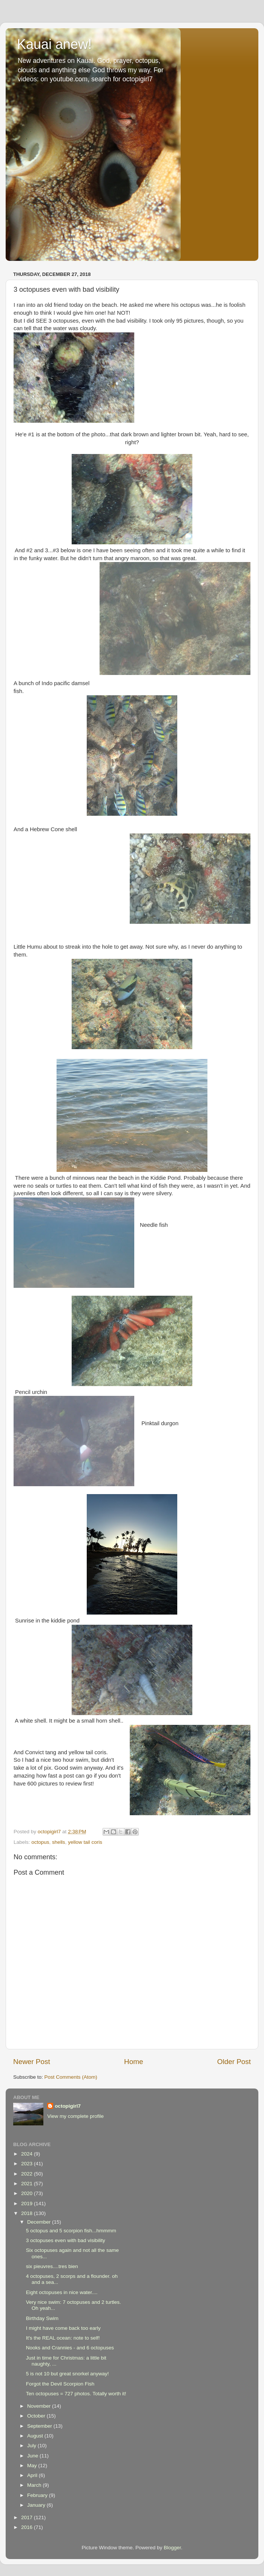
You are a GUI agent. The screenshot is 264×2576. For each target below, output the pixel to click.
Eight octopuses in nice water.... (62, 2292)
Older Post (234, 2062)
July (32, 2445)
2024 (27, 2154)
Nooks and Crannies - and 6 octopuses (70, 2348)
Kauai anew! (54, 44)
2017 (27, 2517)
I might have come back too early (63, 2328)
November (39, 2406)
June (33, 2456)
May (32, 2465)
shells (58, 1842)
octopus (40, 1842)
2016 (27, 2527)
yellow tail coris (85, 1842)
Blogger (172, 2547)
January (37, 2505)
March (35, 2485)
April (33, 2475)
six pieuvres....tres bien (52, 2266)
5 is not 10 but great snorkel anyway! (67, 2373)
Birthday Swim (42, 2318)
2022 (27, 2174)
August (36, 2436)
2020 (27, 2193)
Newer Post (31, 2062)
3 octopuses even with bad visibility (65, 2240)
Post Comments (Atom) (71, 2077)
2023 (27, 2163)
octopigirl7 (68, 2106)
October (37, 2416)
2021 (27, 2183)
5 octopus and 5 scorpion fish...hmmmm (71, 2230)
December (39, 2222)
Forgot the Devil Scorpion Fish (60, 2384)
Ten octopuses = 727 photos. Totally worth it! (76, 2393)
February (38, 2495)
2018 (27, 2213)
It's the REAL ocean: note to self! (63, 2338)
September (40, 2426)
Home (133, 2062)
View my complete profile (75, 2116)
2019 (27, 2203)
